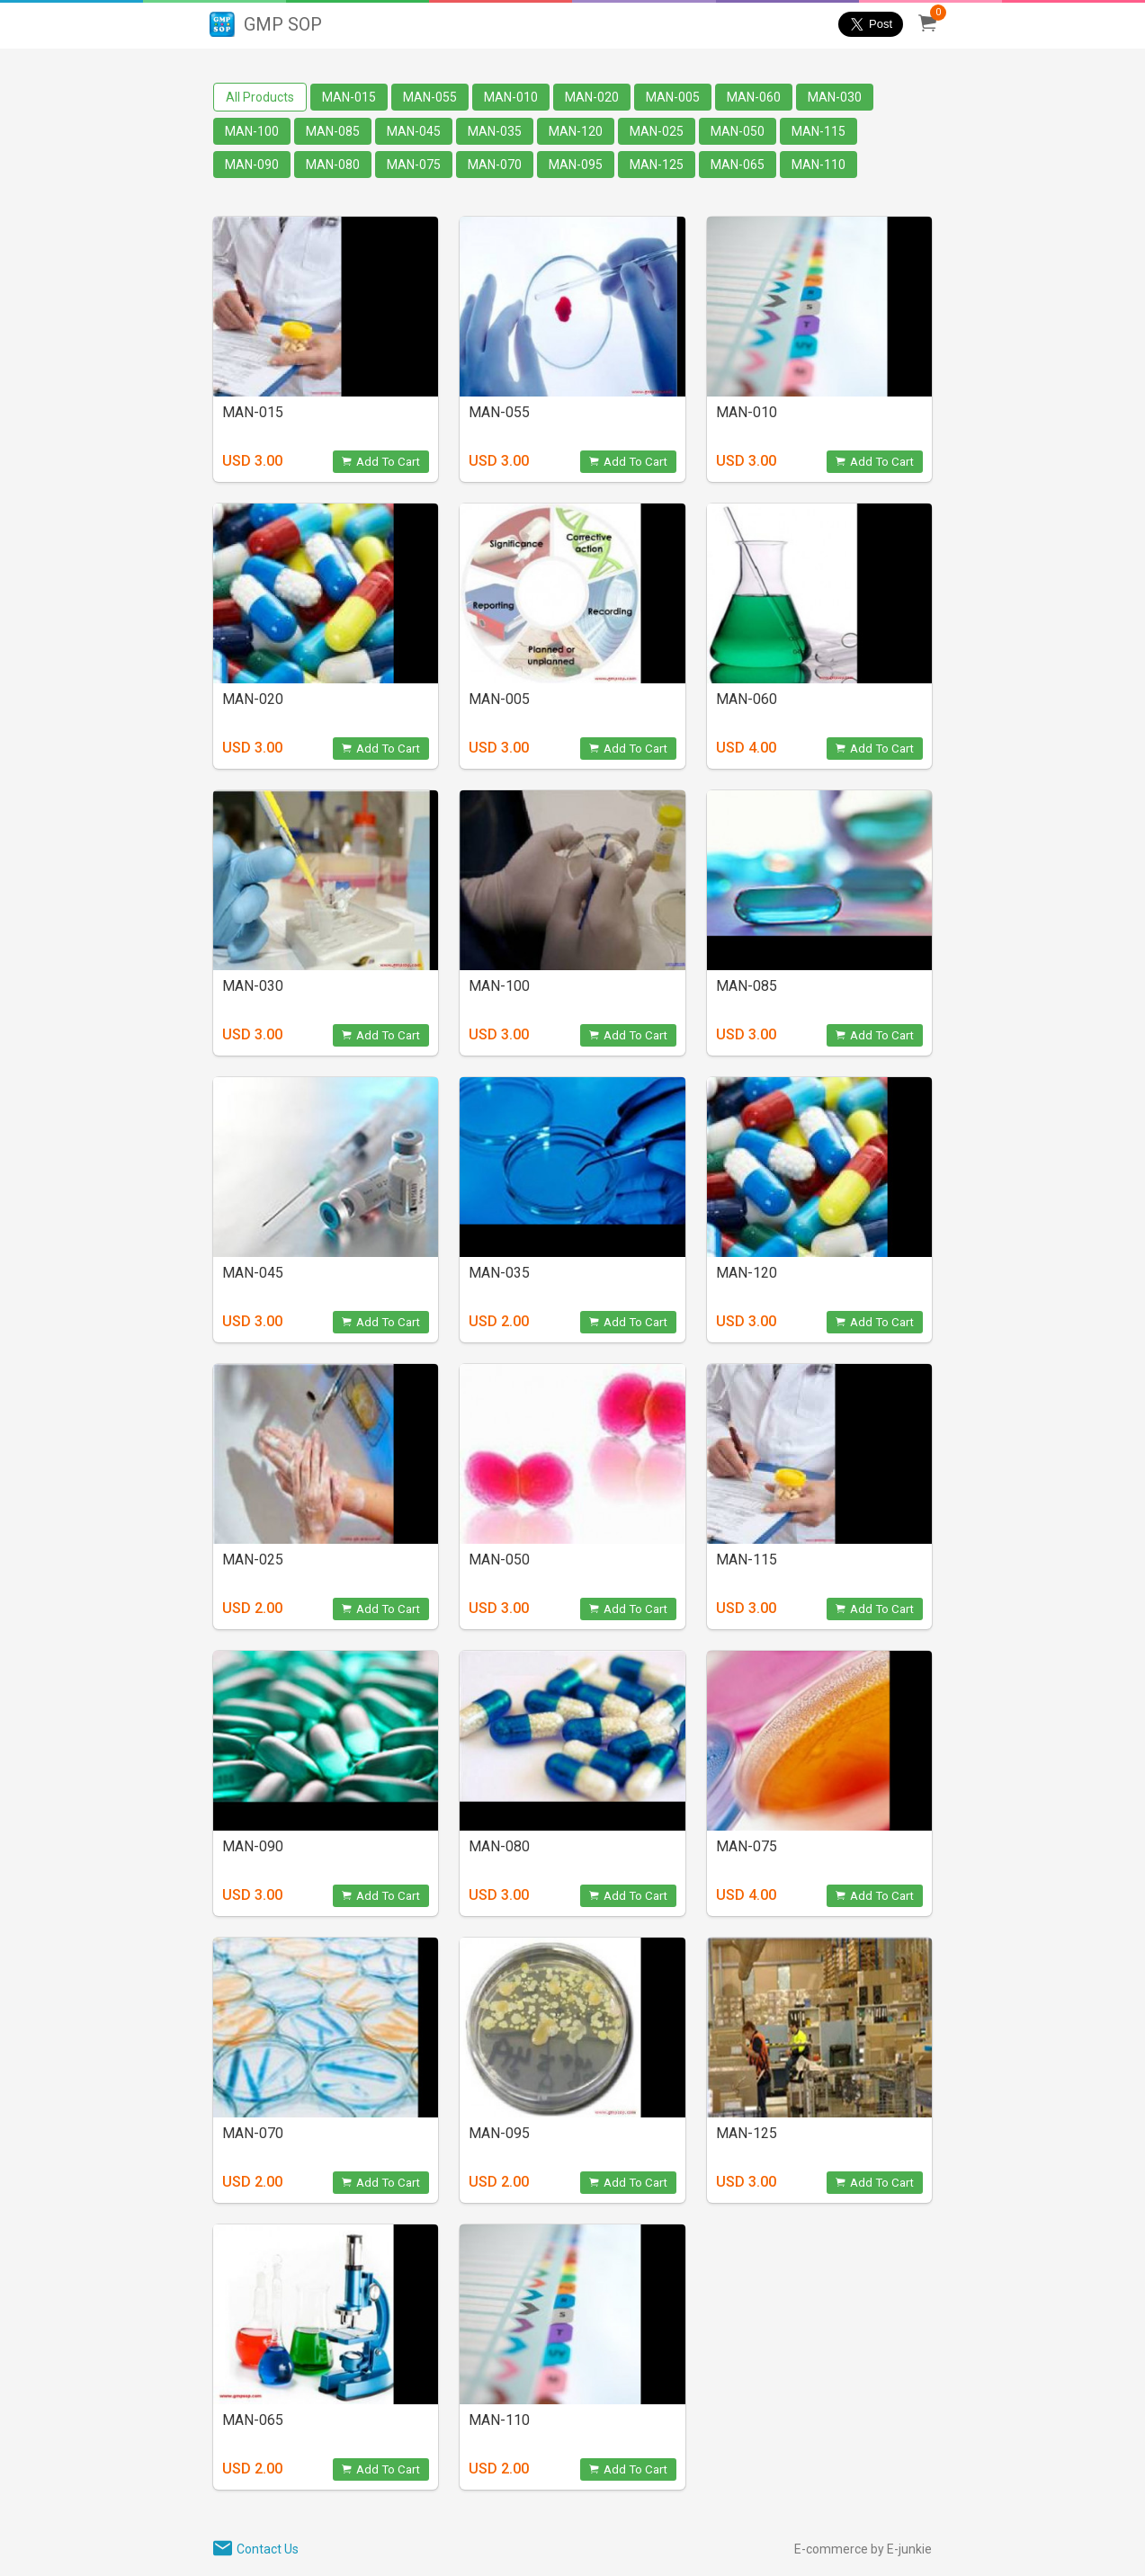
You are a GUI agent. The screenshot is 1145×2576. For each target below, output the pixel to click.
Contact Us (268, 2549)
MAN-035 (495, 131)
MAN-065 (738, 164)
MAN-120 (576, 131)
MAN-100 (252, 131)
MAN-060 (754, 97)
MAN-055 (430, 97)
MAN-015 (349, 97)
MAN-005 (673, 97)
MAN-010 (511, 97)
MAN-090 (252, 164)
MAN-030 (835, 97)
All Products (260, 97)
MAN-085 (333, 131)
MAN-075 (414, 164)
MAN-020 (592, 97)
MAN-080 (333, 164)
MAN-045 (414, 131)
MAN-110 (818, 164)
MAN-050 (738, 131)
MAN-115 (818, 131)
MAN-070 (495, 164)
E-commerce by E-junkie (863, 2549)
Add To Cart (381, 461)
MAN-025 (657, 131)
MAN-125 (657, 164)
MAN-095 (576, 164)
